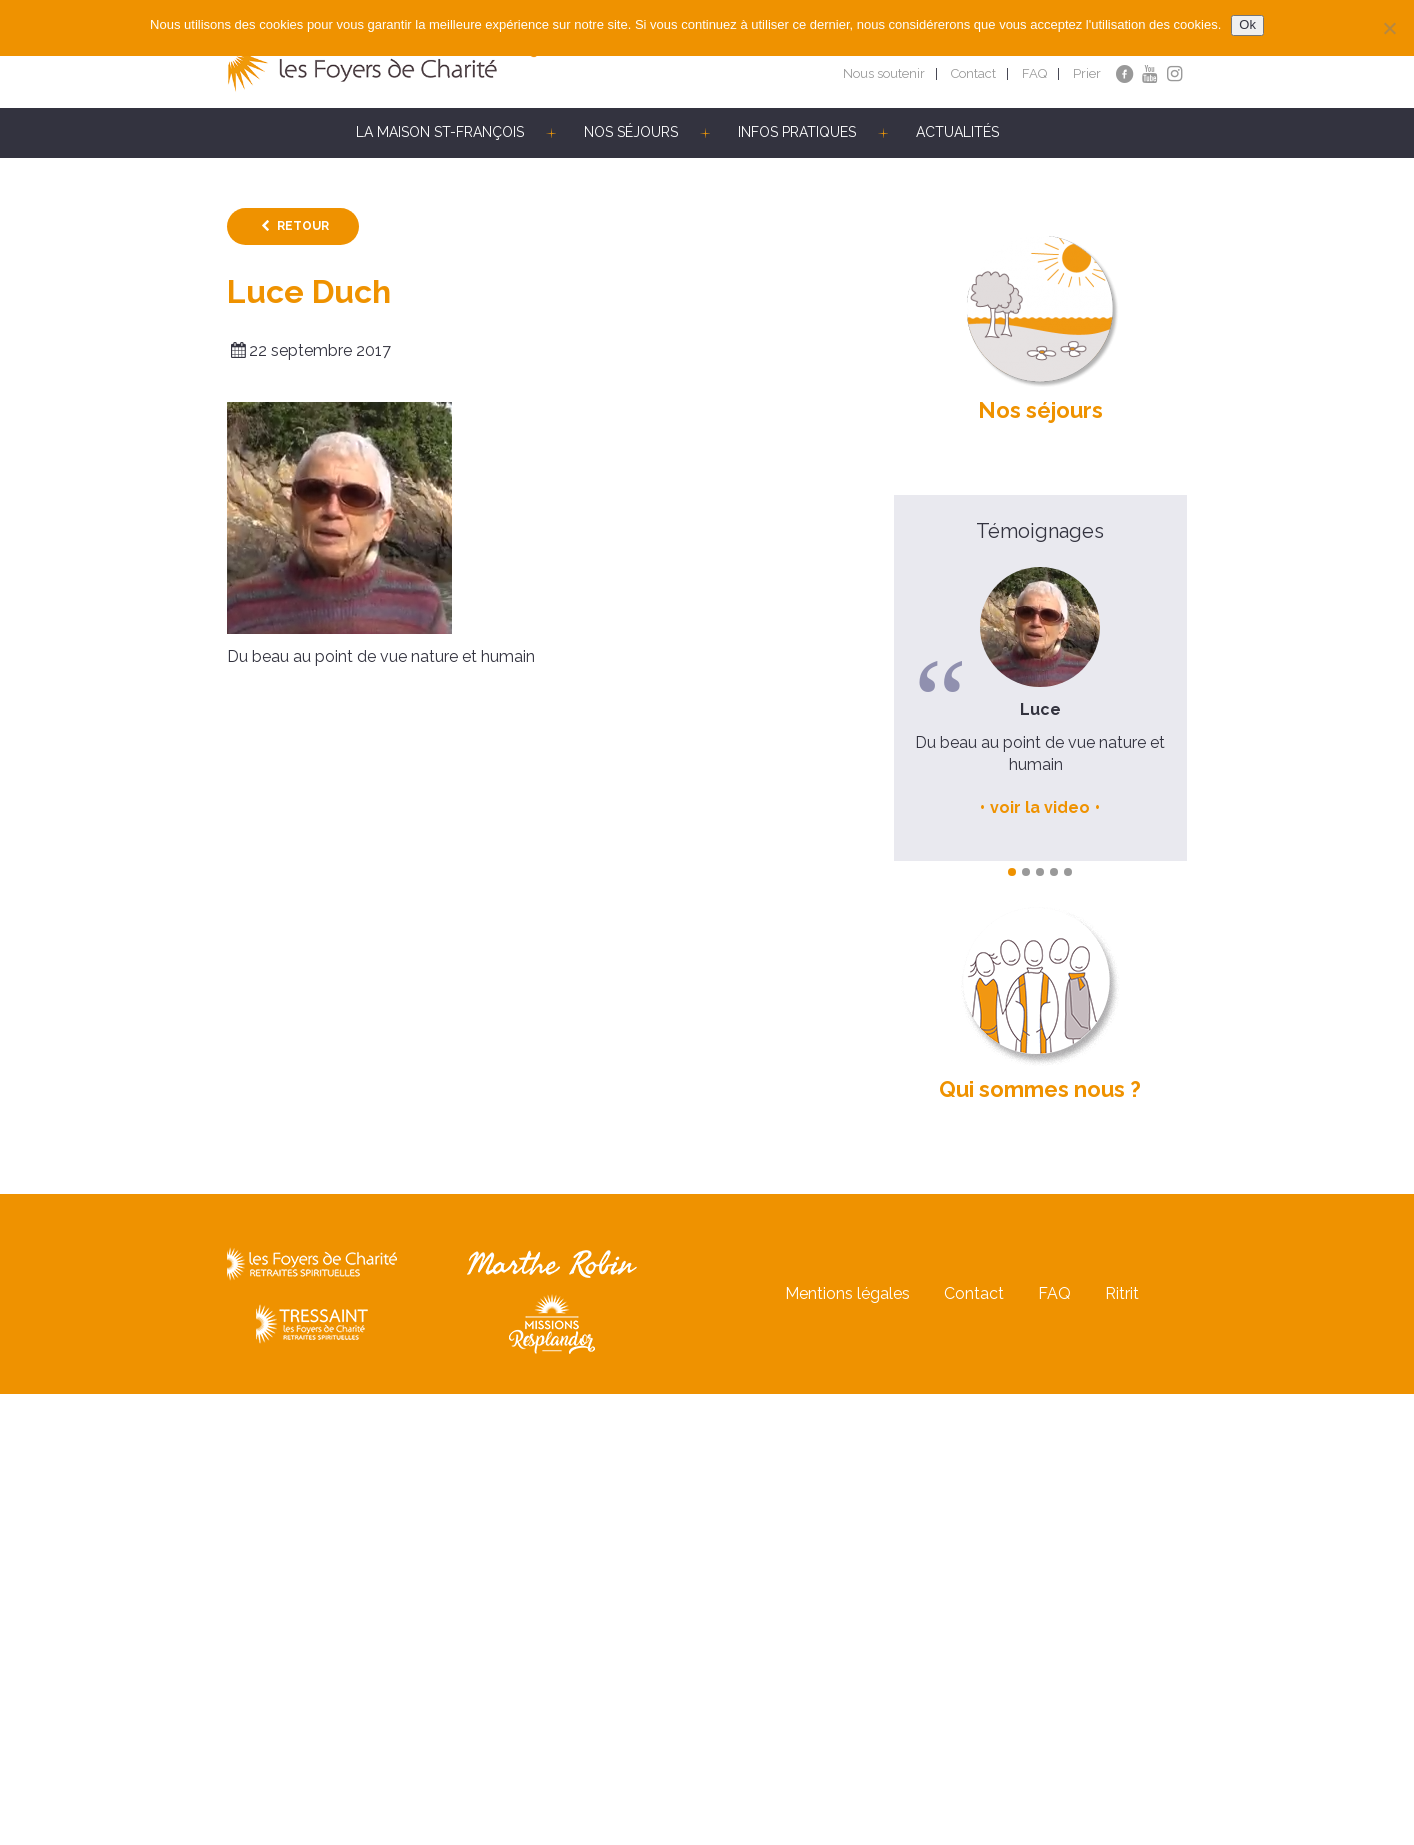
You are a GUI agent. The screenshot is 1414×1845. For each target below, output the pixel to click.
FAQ (1034, 73)
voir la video (1040, 807)
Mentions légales (847, 1293)
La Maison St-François (440, 132)
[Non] (1389, 28)
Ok (1247, 24)
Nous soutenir (884, 73)
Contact (973, 73)
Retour (303, 226)
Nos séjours (631, 132)
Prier (1087, 73)
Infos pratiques (797, 132)
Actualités (957, 132)
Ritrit (1122, 1293)
